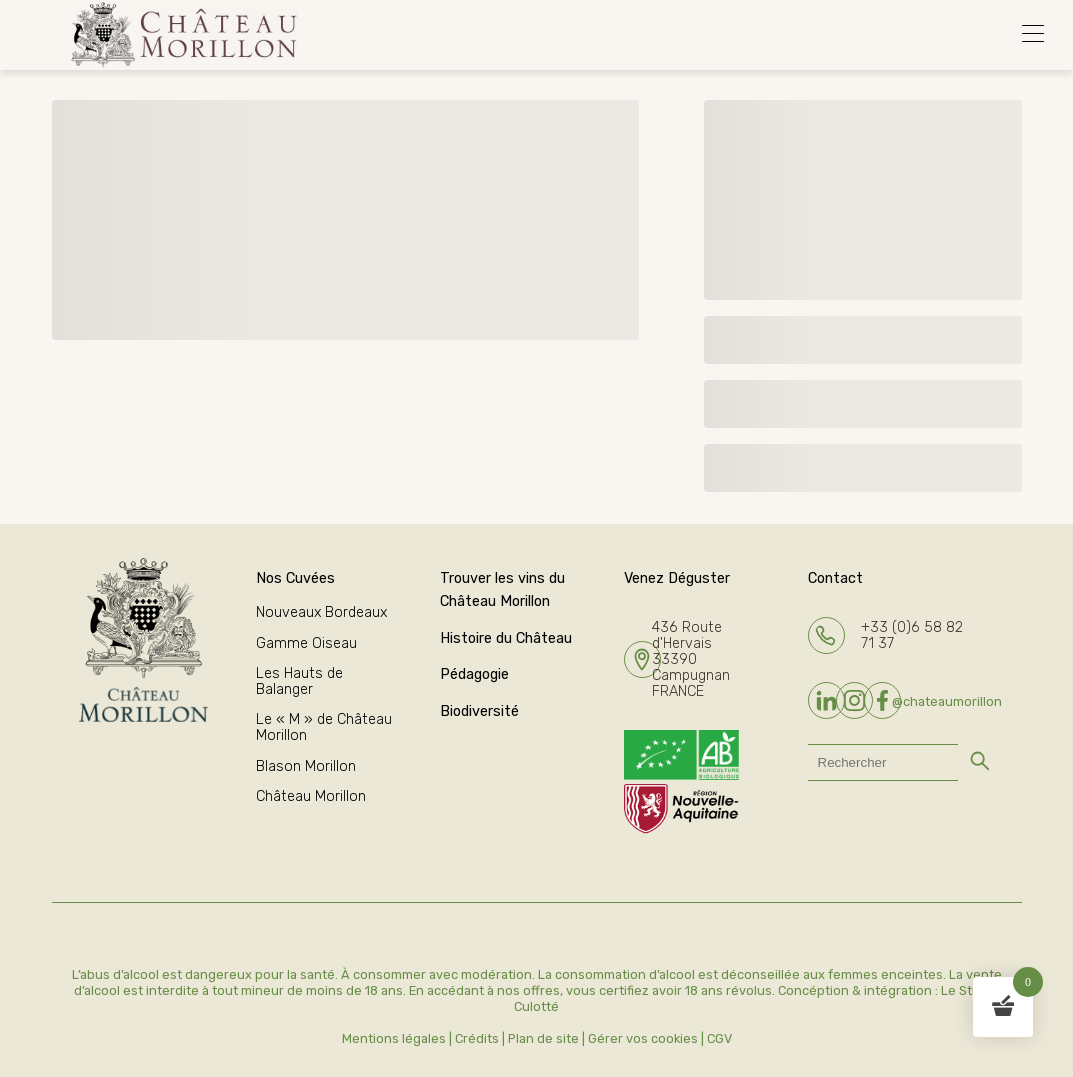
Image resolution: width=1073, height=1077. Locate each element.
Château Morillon (311, 796)
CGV (719, 1038)
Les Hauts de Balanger (299, 681)
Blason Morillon (306, 766)
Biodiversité (479, 711)
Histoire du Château (506, 638)
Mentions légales (394, 1038)
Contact (835, 578)
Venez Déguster (677, 578)
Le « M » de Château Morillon (324, 727)
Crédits (477, 1038)
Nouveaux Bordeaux (321, 612)
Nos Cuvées (295, 578)
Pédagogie (474, 674)
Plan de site (543, 1038)
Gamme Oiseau (306, 643)
